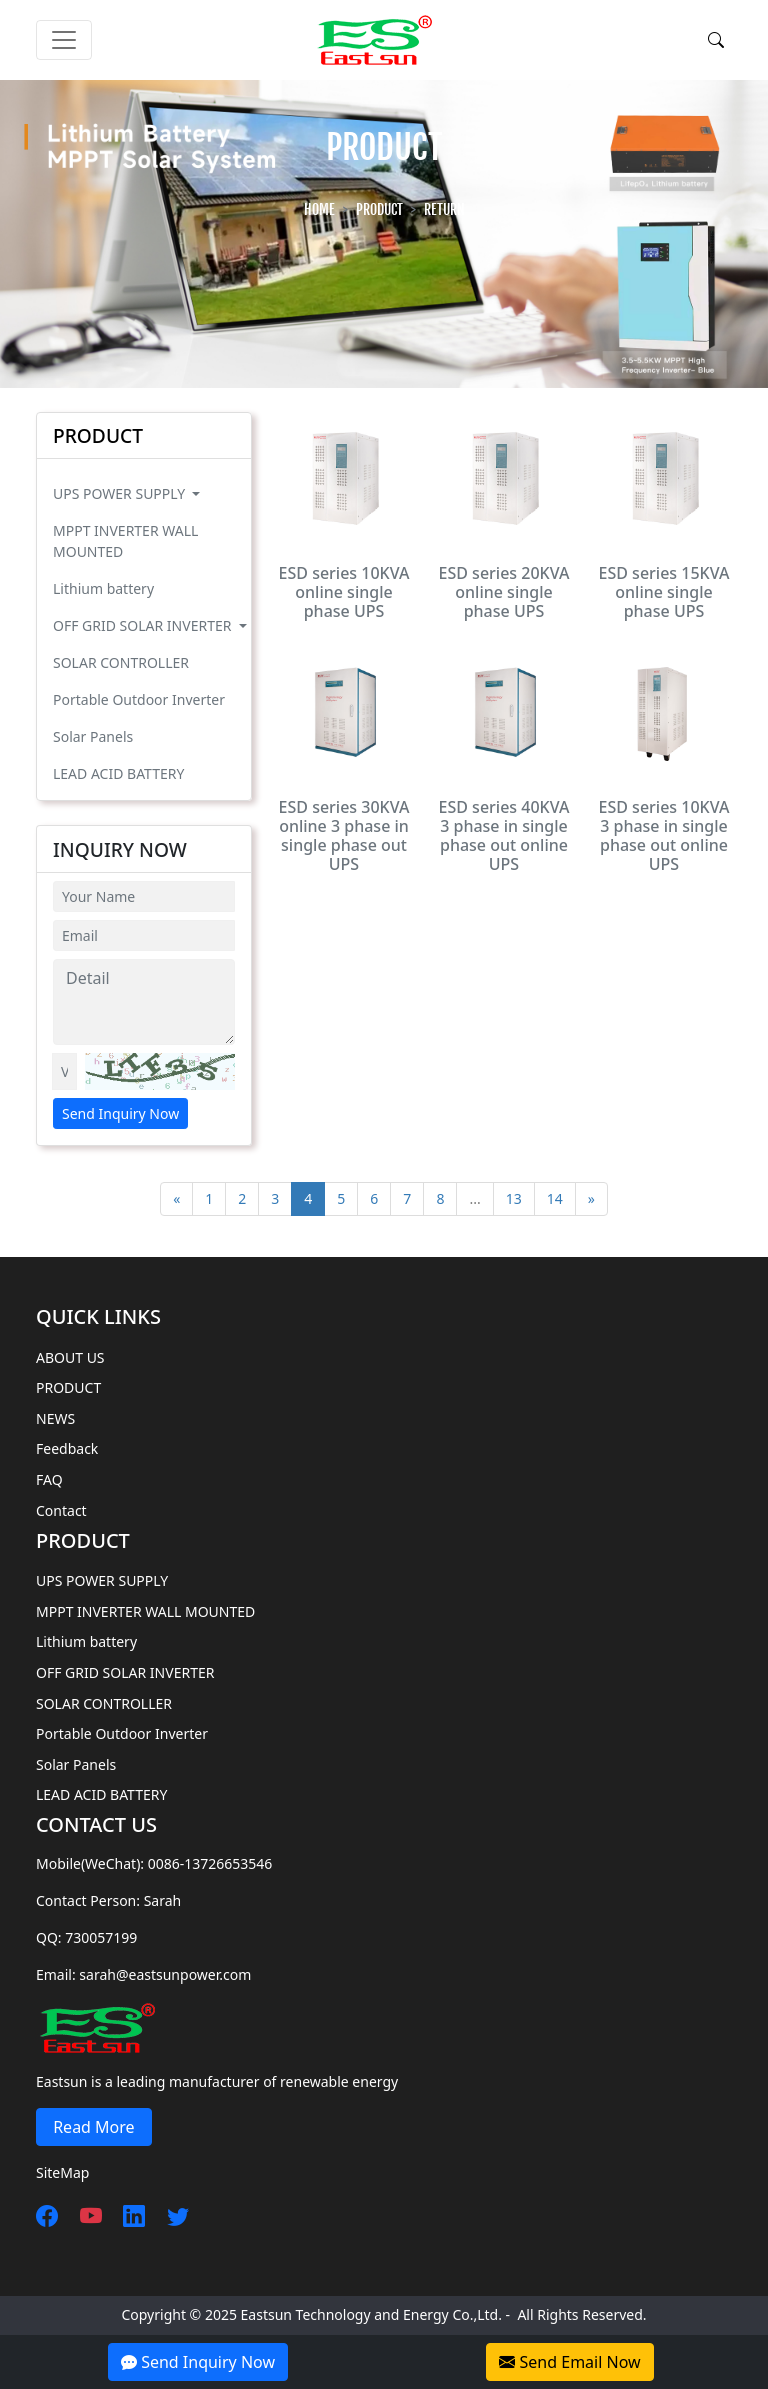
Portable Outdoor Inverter (139, 699)
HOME (319, 209)
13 (514, 1198)
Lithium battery (103, 588)
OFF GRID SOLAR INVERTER (144, 625)
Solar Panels (93, 736)
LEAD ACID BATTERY (118, 773)
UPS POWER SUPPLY (121, 493)
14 (555, 1198)
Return (444, 209)
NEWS (55, 1418)
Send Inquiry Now (120, 1113)
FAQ (49, 1479)
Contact (61, 1510)
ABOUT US (70, 1357)
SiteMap (62, 2172)
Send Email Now (569, 2362)
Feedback (67, 1448)
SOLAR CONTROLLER (121, 662)
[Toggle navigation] (64, 40)
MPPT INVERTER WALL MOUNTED (125, 541)
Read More (94, 2127)
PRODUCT (379, 209)
